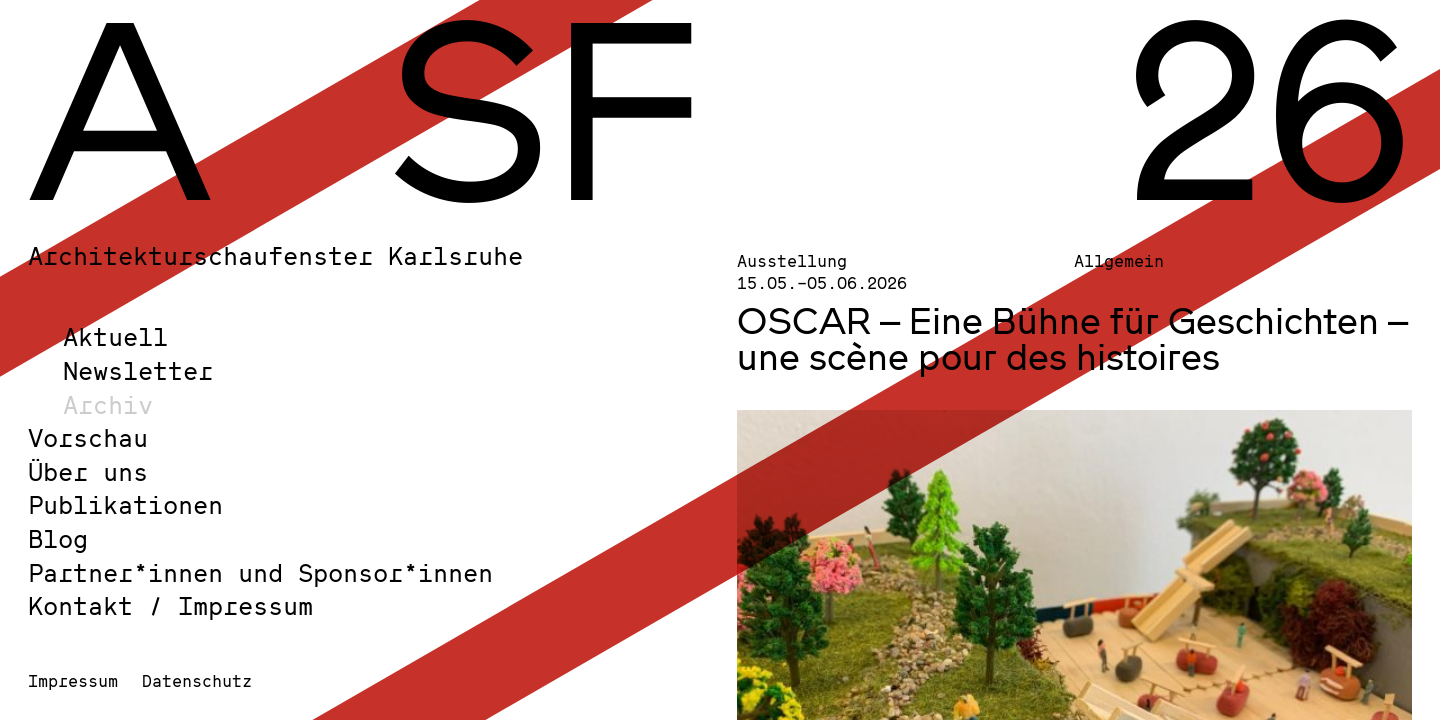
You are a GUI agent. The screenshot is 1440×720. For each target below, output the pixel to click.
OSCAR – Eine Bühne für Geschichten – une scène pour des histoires (1072, 338)
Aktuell (115, 336)
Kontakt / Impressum (170, 605)
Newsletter (138, 370)
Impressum (73, 680)
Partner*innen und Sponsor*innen (260, 572)
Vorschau (88, 437)
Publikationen (125, 504)
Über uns (88, 471)
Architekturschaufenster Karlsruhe (275, 255)
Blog (58, 538)
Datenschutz (197, 680)
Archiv (108, 404)
